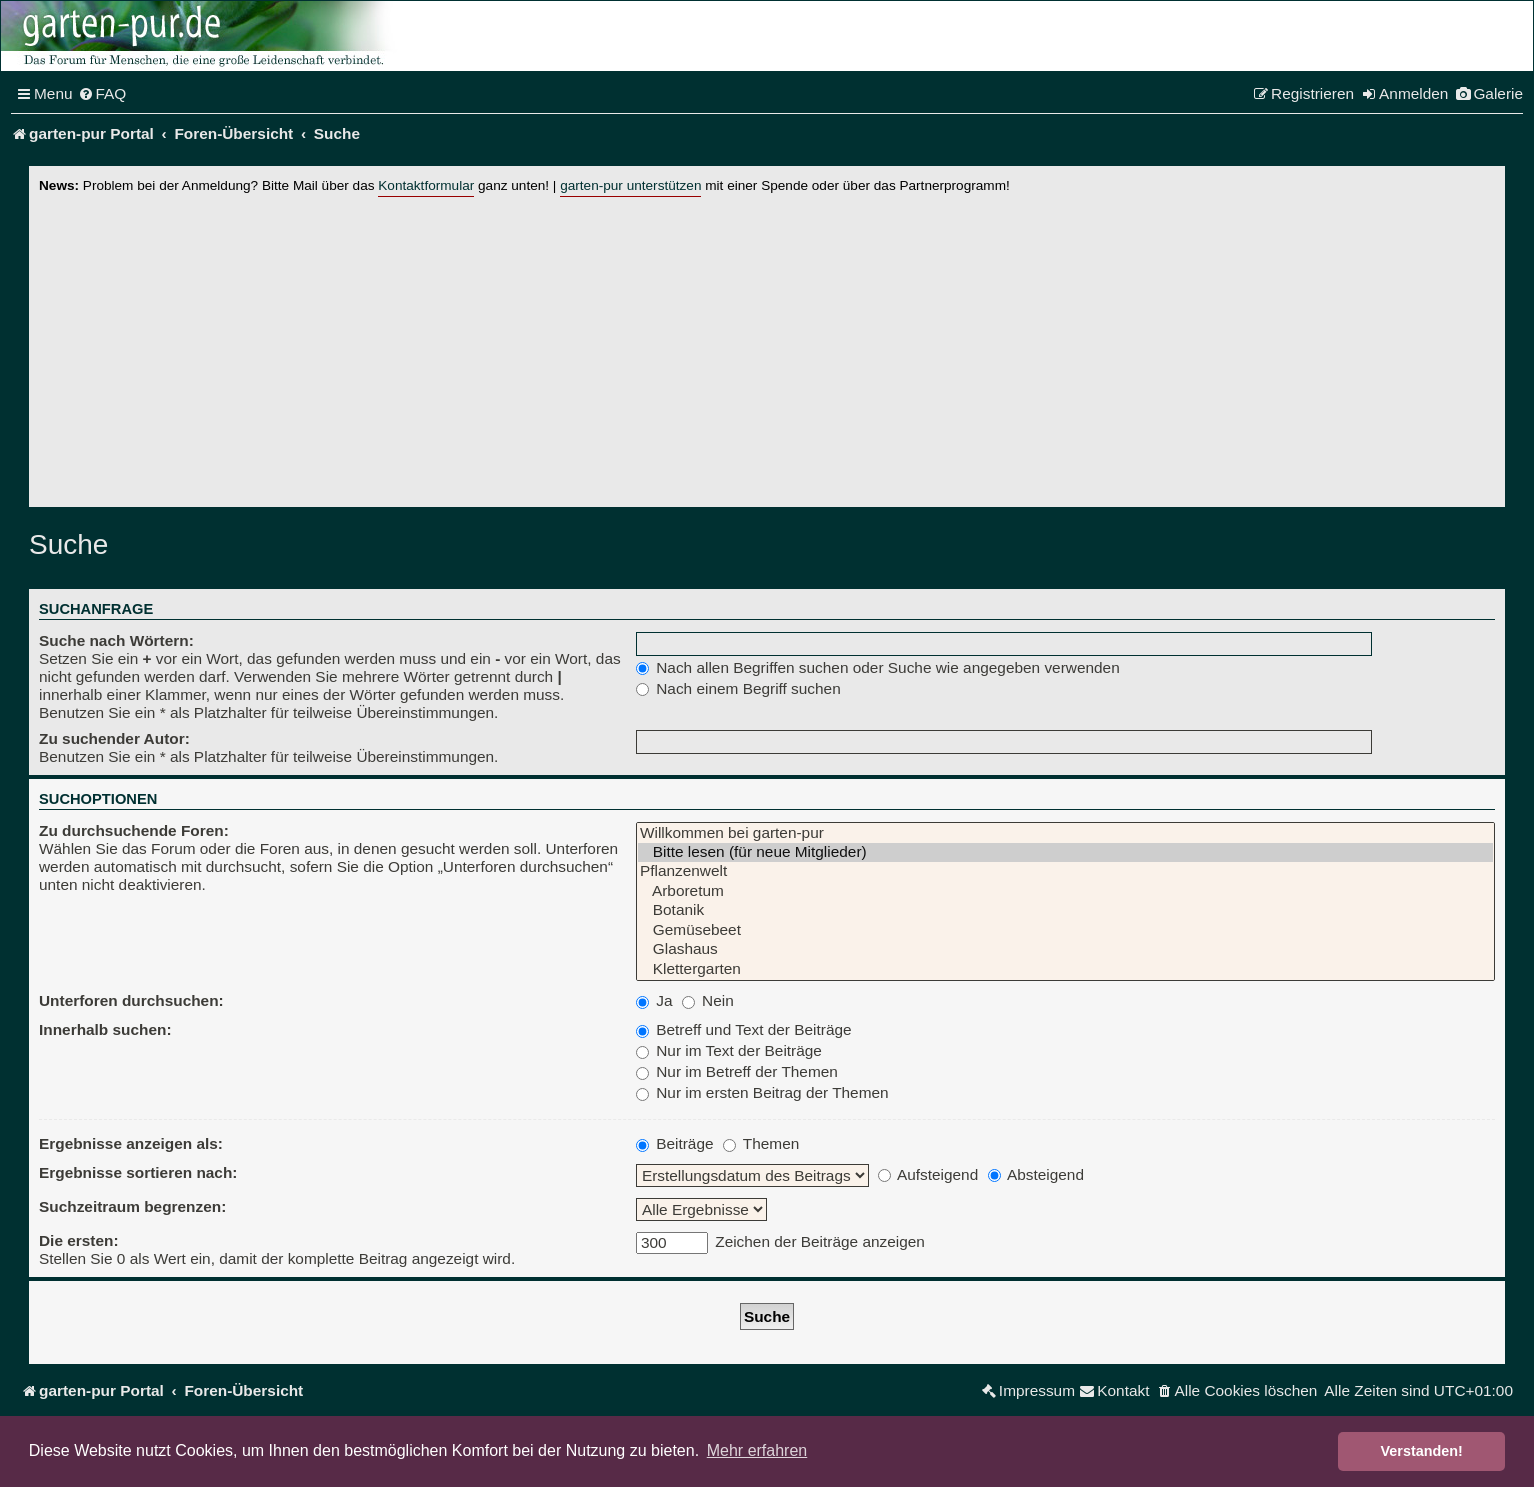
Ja (654, 1000)
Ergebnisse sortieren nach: (138, 1172)
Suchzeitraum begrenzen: (132, 1206)
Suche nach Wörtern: (116, 640)
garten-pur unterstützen (630, 185)
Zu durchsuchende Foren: (134, 830)
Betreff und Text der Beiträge (744, 1029)
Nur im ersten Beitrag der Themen (762, 1092)
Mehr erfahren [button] (757, 1450)
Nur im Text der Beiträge (729, 1050)
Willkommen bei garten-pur (1065, 833)
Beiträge (675, 1143)
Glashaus (1065, 949)
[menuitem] (102, 94)
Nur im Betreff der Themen (737, 1071)
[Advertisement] (767, 347)
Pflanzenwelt (1065, 871)
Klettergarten (1065, 969)
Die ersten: (79, 1240)
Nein (708, 1000)
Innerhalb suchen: (105, 1029)
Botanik (1065, 910)
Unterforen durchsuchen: (131, 1000)
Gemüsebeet (1065, 930)
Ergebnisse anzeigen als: (131, 1143)
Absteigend (1036, 1174)
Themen (761, 1143)
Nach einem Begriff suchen (738, 688)
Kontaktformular (426, 185)
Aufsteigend (928, 1174)
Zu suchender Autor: (114, 738)
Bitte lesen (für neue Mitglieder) (1065, 852)
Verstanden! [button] (1422, 1451)
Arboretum (1065, 891)
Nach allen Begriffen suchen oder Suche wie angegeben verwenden (878, 667)
